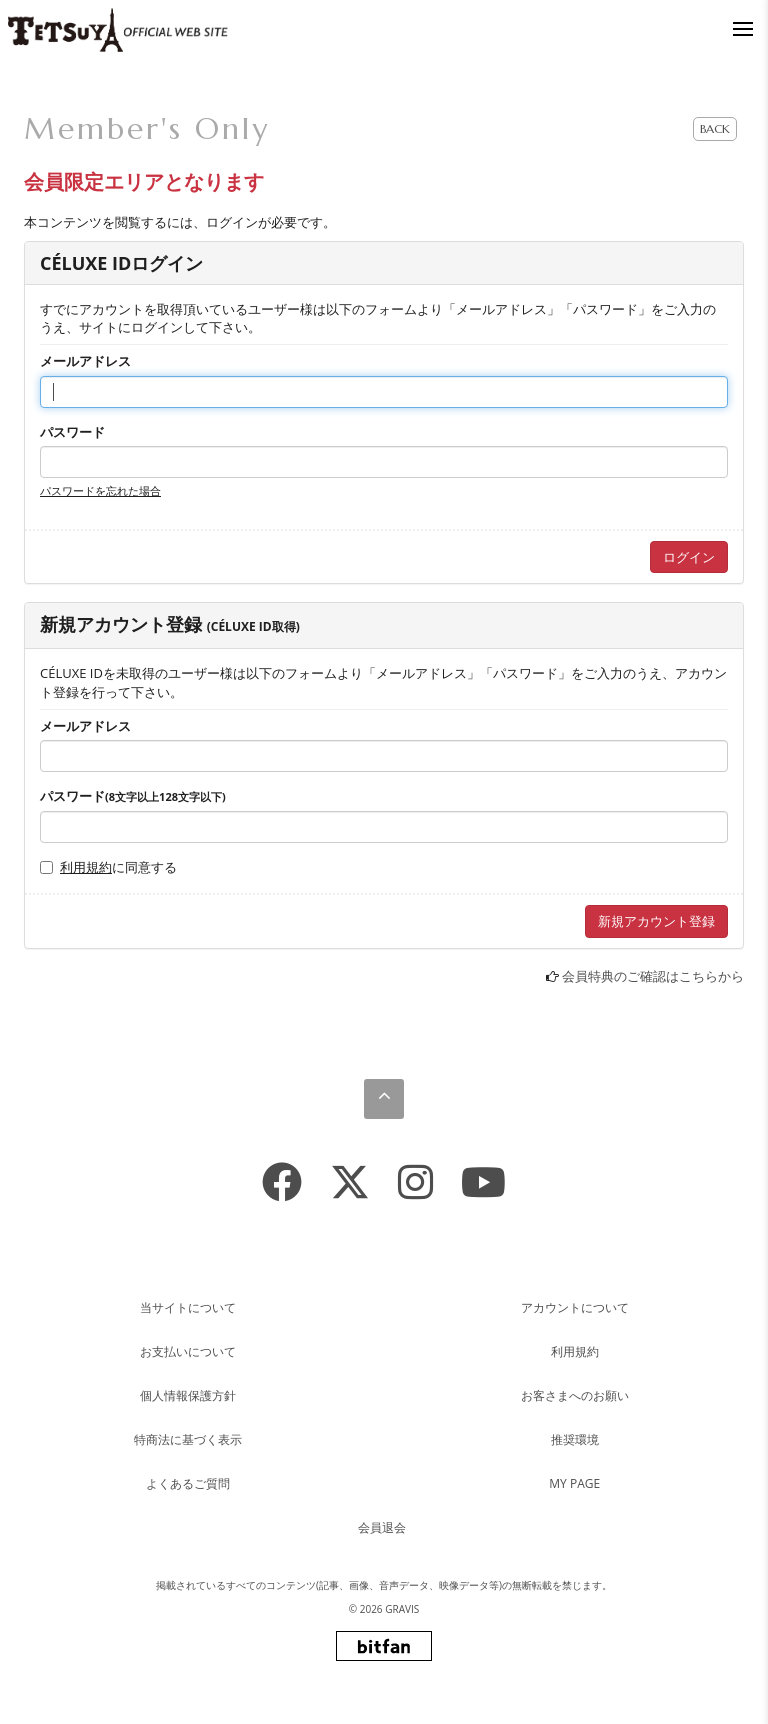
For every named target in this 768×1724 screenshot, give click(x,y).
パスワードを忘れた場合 (100, 490)
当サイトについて (188, 1307)
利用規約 (86, 867)
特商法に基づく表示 (188, 1439)
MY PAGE (574, 1483)
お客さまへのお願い (575, 1395)
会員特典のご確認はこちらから (653, 976)
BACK (715, 128)
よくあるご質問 (188, 1483)
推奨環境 (575, 1439)
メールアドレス (85, 361)
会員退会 (382, 1527)
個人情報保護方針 (188, 1395)
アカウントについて (575, 1307)
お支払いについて (188, 1351)
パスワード (72, 432)
